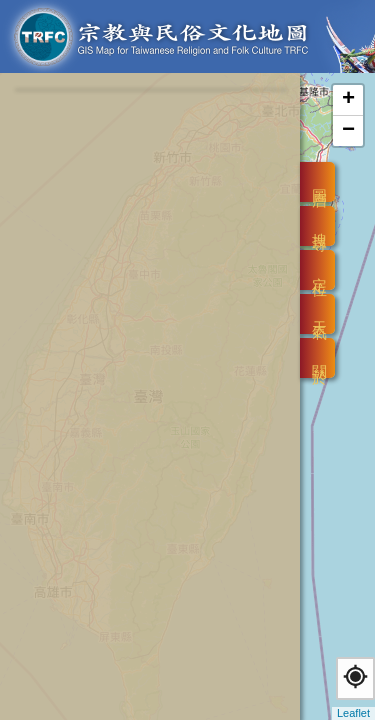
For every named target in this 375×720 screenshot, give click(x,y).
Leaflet (353, 713)
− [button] (348, 131)
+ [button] (348, 100)
